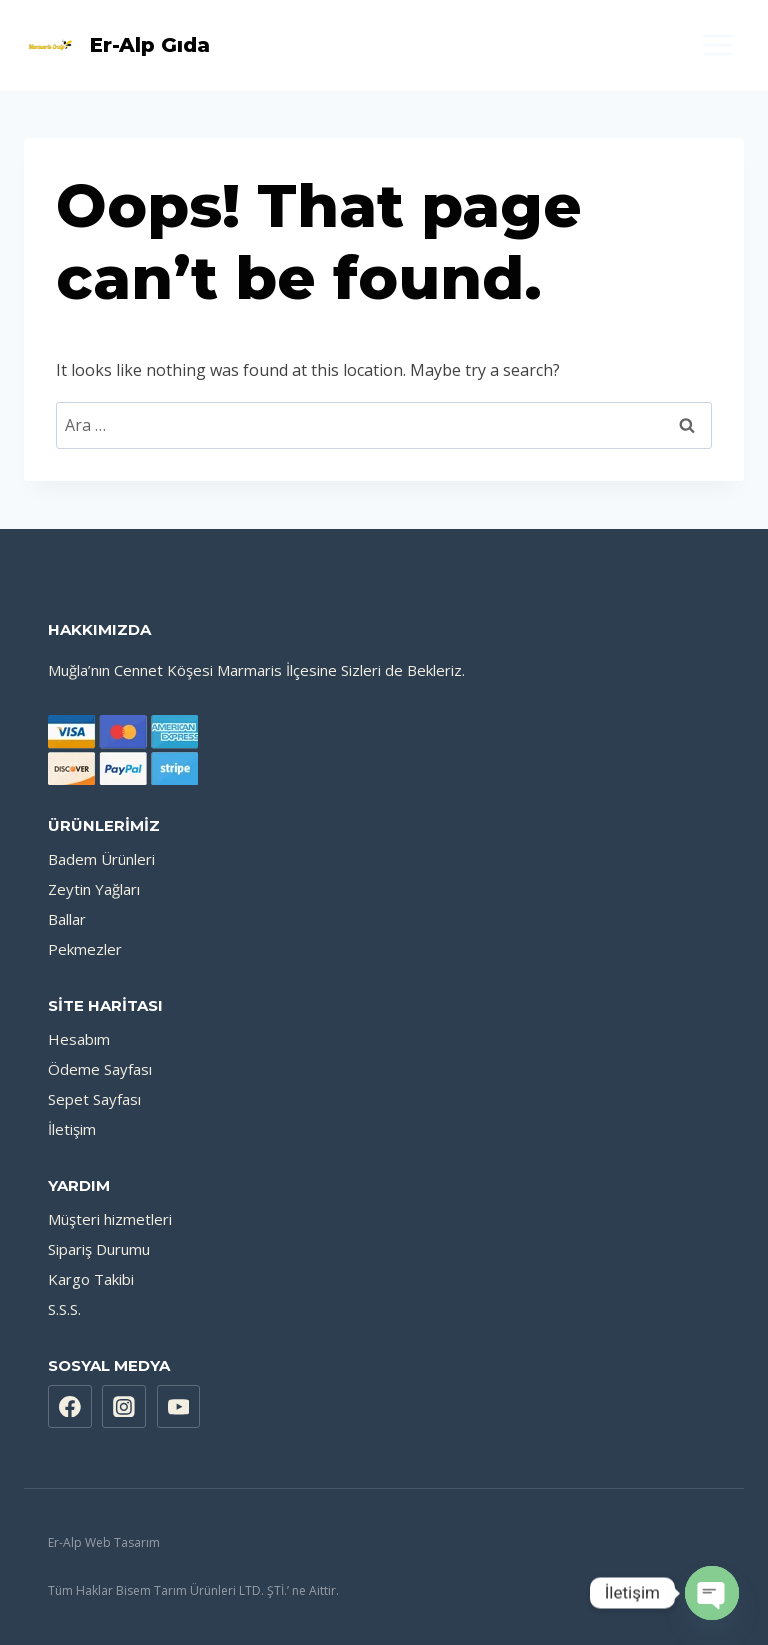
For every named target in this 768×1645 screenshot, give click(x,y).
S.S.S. (64, 1309)
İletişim (72, 1129)
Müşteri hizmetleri (110, 1219)
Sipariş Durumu (99, 1249)
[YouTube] (179, 1407)
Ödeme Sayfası (100, 1069)
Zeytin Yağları (94, 889)
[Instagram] (124, 1407)
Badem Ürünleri (101, 859)
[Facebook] (70, 1407)
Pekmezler (85, 949)
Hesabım (79, 1039)
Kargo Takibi (91, 1279)
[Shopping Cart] (384, 45)
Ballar (67, 919)
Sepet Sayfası (94, 1099)
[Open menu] (717, 44)
